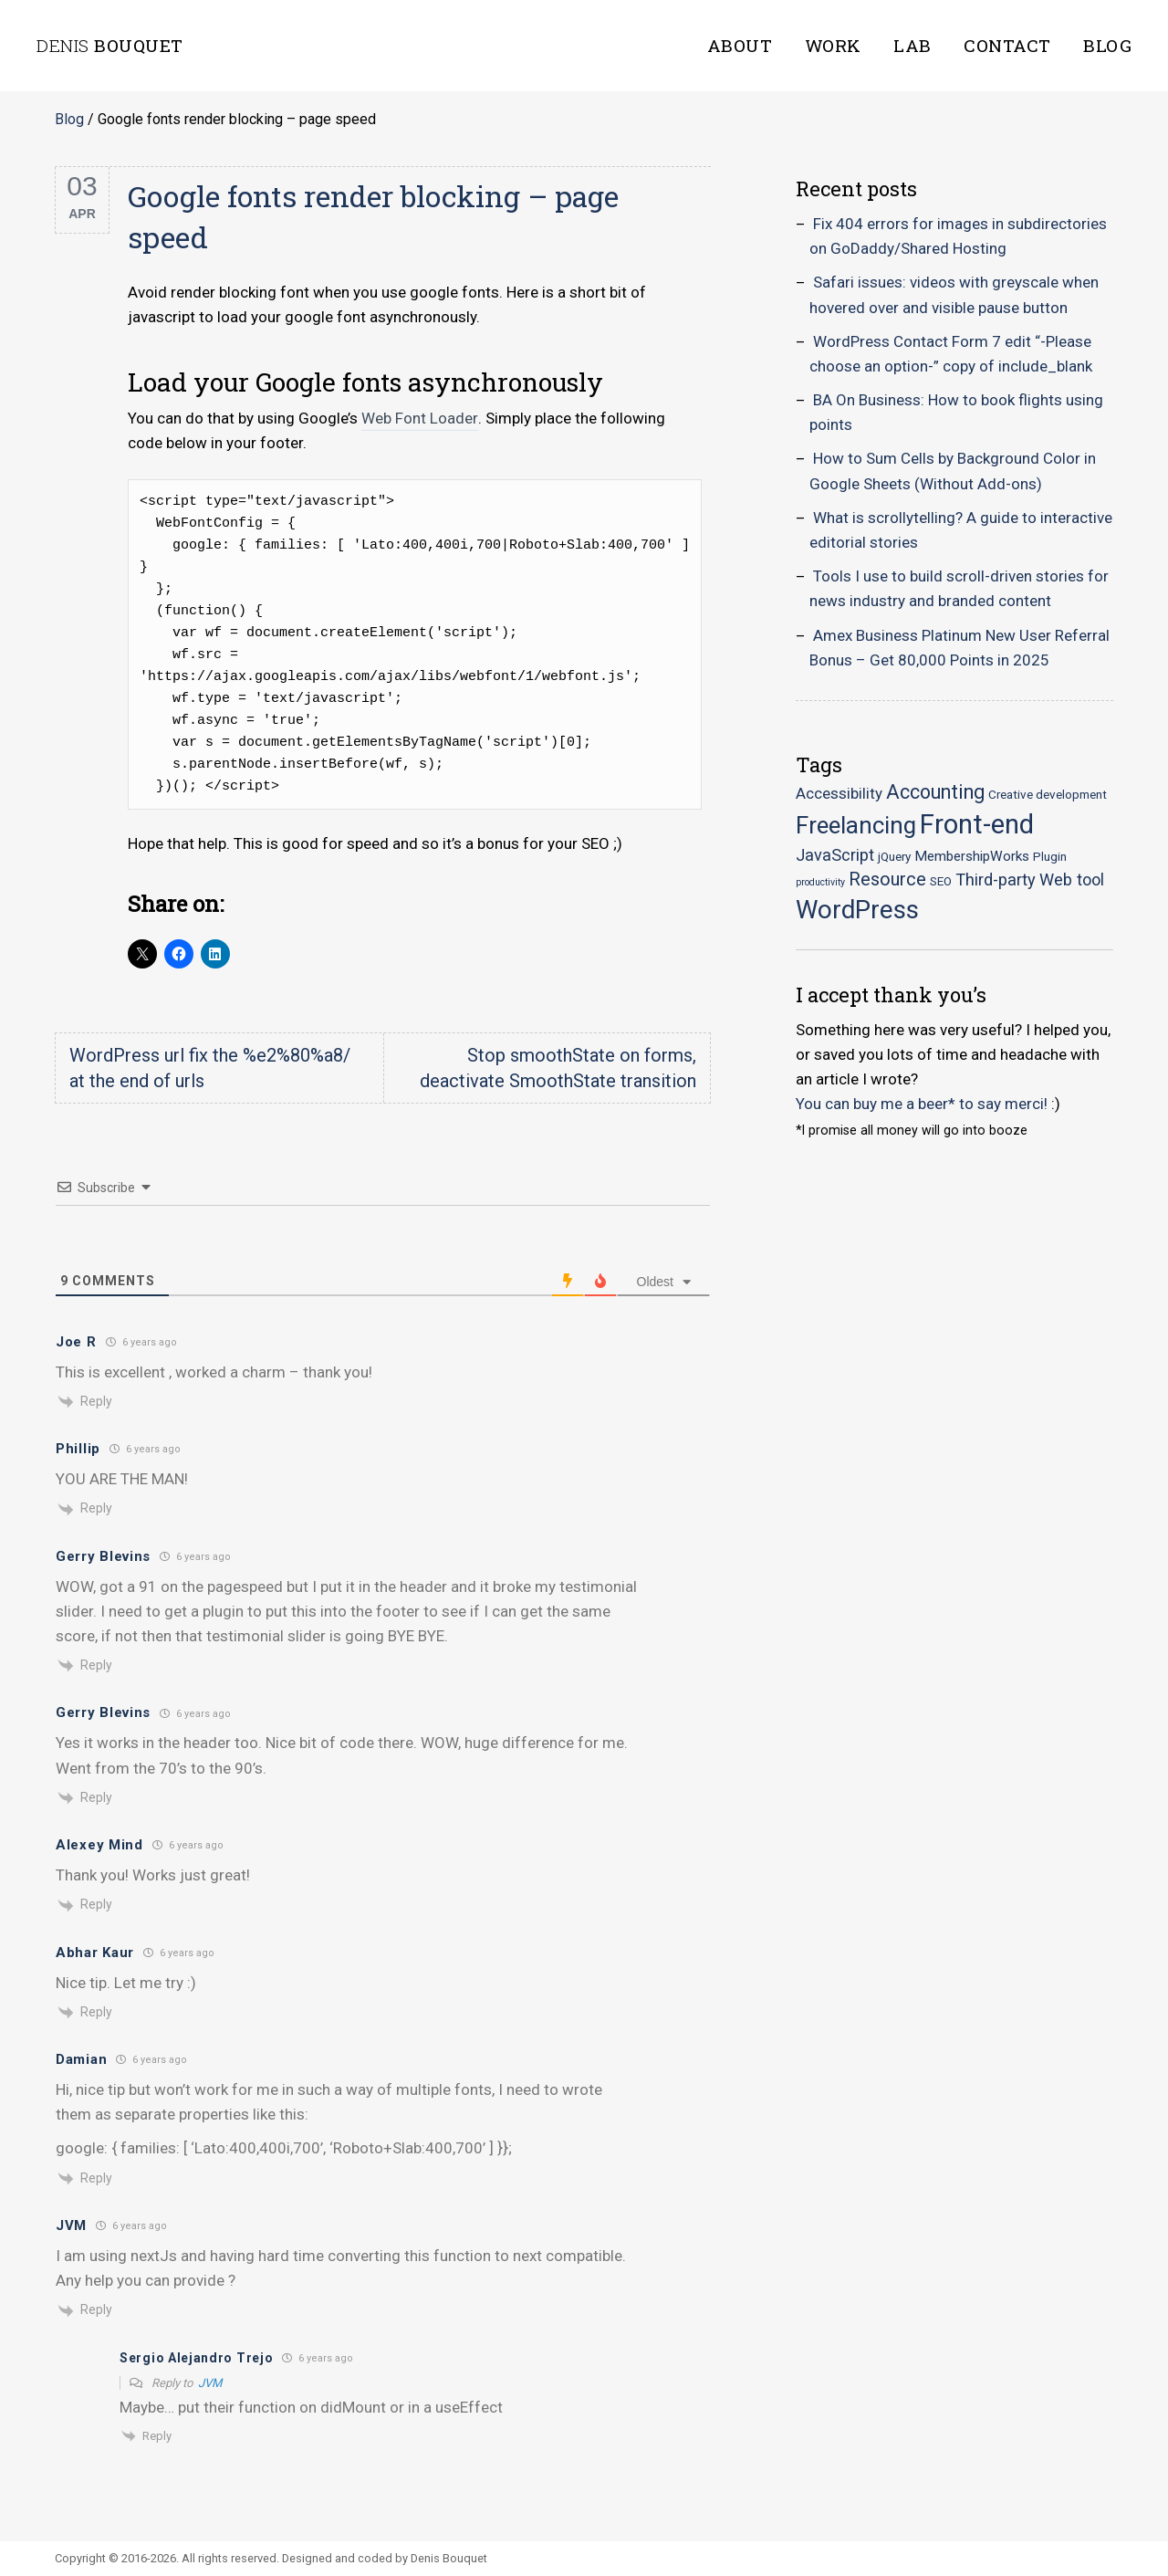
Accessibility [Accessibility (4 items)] (839, 793)
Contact (1007, 45)
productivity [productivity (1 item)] (820, 882)
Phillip (78, 1448)
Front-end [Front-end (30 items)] (977, 824)
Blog (1107, 45)
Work (833, 45)
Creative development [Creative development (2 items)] (1047, 794)
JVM (210, 2383)
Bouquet (109, 45)
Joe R (76, 1342)
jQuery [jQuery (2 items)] (894, 856)
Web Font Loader (419, 418)
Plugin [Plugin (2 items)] (1050, 856)
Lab (912, 45)
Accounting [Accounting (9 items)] (935, 791)
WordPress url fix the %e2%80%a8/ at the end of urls (209, 1068)
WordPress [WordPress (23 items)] (857, 910)
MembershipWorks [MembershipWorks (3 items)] (971, 856)
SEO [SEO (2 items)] (941, 881)
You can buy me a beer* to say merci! (922, 1103)
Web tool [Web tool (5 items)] (1071, 879)
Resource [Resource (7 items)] (887, 879)
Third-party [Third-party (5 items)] (995, 879)
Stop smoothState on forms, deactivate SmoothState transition (558, 1068)
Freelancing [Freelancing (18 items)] (856, 825)
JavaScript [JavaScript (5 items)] (835, 854)
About (740, 45)
